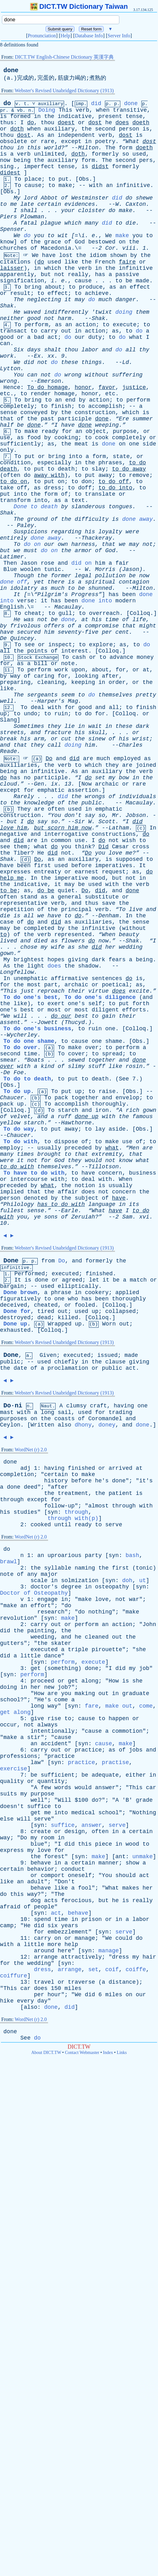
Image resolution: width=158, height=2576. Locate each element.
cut (66, 739)
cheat (33, 613)
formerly (105, 154)
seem (67, 695)
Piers (8, 217)
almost (98, 1506)
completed (39, 928)
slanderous (88, 507)
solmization (79, 1580)
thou (47, 123)
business (142, 1173)
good (34, 318)
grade (144, 1800)
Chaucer (12, 1098)
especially (54, 463)
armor (83, 550)
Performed (29, 1274)
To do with (20, 1142)
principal (76, 909)
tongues (121, 507)
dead (44, 1318)
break (8, 739)
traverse (81, 1982)
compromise (102, 626)
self (95, 1003)
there (55, 582)
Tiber (22, 853)
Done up (15, 1324)
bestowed (101, 242)
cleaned (97, 1637)
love (7, 828)
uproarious (64, 1555)
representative (23, 903)
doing (123, 312)
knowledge (39, 803)
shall (28, 210)
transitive (130, 110)
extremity (107, 1154)
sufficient (58, 1775)
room (47, 1838)
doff (85, 488)
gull (65, 613)
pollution (110, 576)
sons (50, 1217)
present (110, 116)
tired (45, 1311)
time (112, 619)
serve (113, 1525)
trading (121, 1412)
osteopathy (112, 1587)
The (110, 148)
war (134, 1599)
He (17, 312)
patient (121, 1493)
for (67, 431)
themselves (115, 695)
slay (98, 469)
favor (106, 387)
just (27, 991)
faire (127, 262)
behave (40, 1863)
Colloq (140, 613)
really (78, 274)
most (34, 985)
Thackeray (96, 538)
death (8, 469)
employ (10, 1148)
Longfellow (17, 972)
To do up (16, 1091)
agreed (72, 1280)
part (50, 985)
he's (102, 1481)
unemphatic (30, 978)
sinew (96, 739)
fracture (57, 732)
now (5, 160)
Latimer (12, 557)
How (114, 1681)
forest (54, 1856)
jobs (136, 1750)
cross (140, 847)
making (85, 1693)
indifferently (66, 312)
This (65, 110)
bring (33, 287)
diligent (105, 1010)
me (13, 204)
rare (47, 141)
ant (120, 1856)
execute (125, 325)
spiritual (100, 582)
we (122, 544)
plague (51, 223)
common (61, 840)
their (76, 991)
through (12, 1499)
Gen (39, 784)
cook (102, 438)
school (10, 1700)
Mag (73, 701)
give (37, 1718)
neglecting (44, 299)
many (91, 223)
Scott (106, 822)
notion (85, 1185)
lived (8, 941)
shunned (100, 588)
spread (112, 1054)
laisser (12, 268)
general (70, 897)
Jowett (47, 1022)
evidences (79, 204)
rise (54, 1718)
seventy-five (78, 632)
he (108, 123)
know (7, 242)
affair (68, 1192)
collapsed (120, 1311)
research (50, 1612)
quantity (50, 1781)
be (129, 281)
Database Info (89, 35)
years (69, 1926)
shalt (52, 350)
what (136, 337)
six (52, 1926)
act (52, 337)
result (20, 293)
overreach (104, 613)
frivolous (25, 626)
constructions (114, 834)
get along (15, 1712)
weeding (42, 1637)
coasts (64, 1419)
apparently (17, 274)
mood (98, 878)
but (46, 274)
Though (24, 576)
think (83, 847)
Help (65, 35)
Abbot (49, 198)
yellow (10, 1123)
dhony (83, 1425)
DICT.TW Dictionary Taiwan (79, 6)
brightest (29, 960)
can (5, 343)
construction (95, 412)
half (7, 425)
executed (65, 1274)
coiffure (13, 1976)
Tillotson (103, 1167)
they (54, 726)
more (54, 1944)
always (47, 1725)
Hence (11, 387)
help (7, 878)
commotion (127, 1731)
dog (35, 1900)
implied (12, 1192)
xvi (144, 1217)
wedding (131, 947)
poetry (105, 141)
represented (73, 934)
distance (122, 1982)
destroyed (15, 1318)
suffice (39, 1806)
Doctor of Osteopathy (34, 1593)
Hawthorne (76, 1123)
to (51, 179)
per (107, 632)
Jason (28, 563)
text (78, 500)
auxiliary (59, 129)
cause (33, 185)
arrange (46, 1957)
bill (40, 663)
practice (88, 1750)
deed (30, 1487)
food (34, 438)
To (17, 179)
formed (20, 116)
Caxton (136, 204)
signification (22, 281)
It (17, 594)
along (89, 1681)
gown (149, 1110)
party (93, 1555)
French (105, 262)
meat (81, 444)
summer (142, 419)
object (96, 431)
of (64, 198)
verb (82, 110)
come (61, 1700)
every (25, 2001)
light (35, 966)
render (40, 394)
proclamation (67, 1368)
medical (83, 1813)
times (25, 1154)
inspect (60, 645)
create (40, 1831)
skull (96, 732)
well (7, 701)
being (22, 160)
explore (101, 645)
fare (91, 1706)
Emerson (49, 381)
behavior (40, 1869)
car (151, 1787)
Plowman (32, 217)
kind (47, 1066)
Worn (109, 1324)
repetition (17, 909)
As (40, 135)
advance (121, 657)
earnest (87, 872)
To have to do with (33, 1173)
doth (17, 129)
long (47, 1412)
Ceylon (10, 1425)
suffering (127, 375)
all (131, 350)
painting (40, 1631)
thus (7, 123)
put (63, 179)
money (145, 657)
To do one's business (37, 1029)
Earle (69, 1211)
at (84, 619)
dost (95, 123)
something (62, 1668)
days (34, 350)
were (132, 532)
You (19, 375)
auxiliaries (18, 765)
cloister (91, 210)
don (86, 481)
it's (146, 1481)
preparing (15, 682)
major (49, 1574)
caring (44, 676)
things (91, 362)
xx (50, 356)
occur (8, 1725)
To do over (20, 1047)
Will (64, 1800)
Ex (37, 356)
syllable (57, 1568)
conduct (73, 1869)
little (30, 1656)
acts (50, 1900)
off (124, 481)
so (125, 154)
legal (83, 576)
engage (47, 1599)
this (34, 148)
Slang (8, 720)
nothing (100, 1612)
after (110, 676)
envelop (127, 1098)
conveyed (33, 412)
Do (49, 758)
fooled (85, 1305)
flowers (73, 941)
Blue (10, 569)
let (94, 1280)
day (42, 2001)
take (7, 488)
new (49, 1687)
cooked (40, 1525)
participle (75, 419)
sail (64, 1412)
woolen (30, 569)
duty (95, 337)
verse (25, 601)
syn (52, 1512)
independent (76, 135)
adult (35, 1882)
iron (102, 1110)
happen (119, 1718)
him (100, 563)
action (85, 325)
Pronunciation (42, 35)
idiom (98, 255)
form (125, 148)
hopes (55, 960)
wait (95, 726)
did (96, 103)
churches (13, 248)
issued (107, 1355)
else (7, 1819)
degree (71, 1587)
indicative (75, 116)
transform (15, 500)
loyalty (110, 532)
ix (54, 784)
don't (72, 815)
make (65, 185)
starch (68, 1110)
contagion (134, 582)
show (132, 1863)
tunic (52, 569)
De (3, 638)
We (17, 235)
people (44, 1907)
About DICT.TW (46, 2052)
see (30, 645)
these (69, 362)
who (73, 1299)
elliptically (78, 1286)
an (50, 135)
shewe (144, 198)
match (138, 1280)
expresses (15, 872)
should (125, 1875)
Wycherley (22, 1035)
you (39, 235)
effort (40, 1606)
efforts (134, 1010)
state (121, 456)
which (72, 223)
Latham (119, 828)
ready (49, 431)
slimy (76, 1066)
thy (144, 350)
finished (99, 1274)
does (122, 123)
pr (3, 110)
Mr (115, 815)
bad (39, 337)
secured (29, 632)
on (122, 242)
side (149, 444)
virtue (98, 991)
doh (127, 1580)
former (61, 576)
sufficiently (20, 444)
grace (52, 242)
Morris (105, 569)
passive (127, 274)
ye (37, 1217)
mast (7, 1412)
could (123, 1938)
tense (134, 116)
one (134, 444)
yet (39, 582)
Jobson (136, 815)
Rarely (24, 796)
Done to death (35, 507)
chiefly (66, 1362)
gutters (12, 1643)
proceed (42, 1681)
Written (42, 1425)
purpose (125, 431)
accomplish (105, 406)
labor (89, 350)
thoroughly (109, 1104)
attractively (81, 1957)
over (92, 1047)
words (62, 1787)
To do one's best (30, 997)
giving (78, 960)
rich (132, 1110)
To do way (18, 1129)
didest (10, 173)
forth (140, 1003)
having (124, 1406)
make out (118, 1706)
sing (7, 166)
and (107, 350)
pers (146, 160)
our (80, 337)
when (103, 110)
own (63, 544)
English (12, 607)
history (56, 1481)
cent (122, 632)
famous (142, 1116)
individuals (137, 796)
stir (34, 1737)
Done (11, 1260)
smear (8, 1060)
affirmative (69, 978)
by (133, 255)
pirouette (107, 1649)
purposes (13, 1419)
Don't (66, 1882)
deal (37, 707)
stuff (96, 1066)
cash (79, 657)
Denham (108, 916)
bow (124, 778)
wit (63, 235)
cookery (97, 1292)
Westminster (90, 198)
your (67, 210)
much (105, 299)
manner (108, 1863)
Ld (125, 362)
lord (30, 198)
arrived (121, 1468)
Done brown (20, 1292)
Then (10, 563)
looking (87, 676)
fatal (28, 223)
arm (39, 739)
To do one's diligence (100, 997)
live (136, 909)
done (11, 70)
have (49, 255)
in (37, 116)
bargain (12, 1286)
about (53, 287)
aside (117, 1129)
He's (44, 1700)
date (20, 1368)
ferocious (76, 1900)
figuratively (20, 1299)
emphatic (50, 790)
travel (44, 1982)
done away (137, 519)
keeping (83, 682)
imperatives (114, 865)
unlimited (49, 154)
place (33, 179)
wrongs (95, 796)
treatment (73, 1493)
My (17, 198)
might (147, 626)
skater (61, 1643)
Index (108, 2052)
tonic (144, 1568)
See (124, 1079)
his (90, 532)
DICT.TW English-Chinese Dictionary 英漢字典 (64, 57)
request (114, 872)
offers (54, 626)
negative (13, 834)
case (7, 922)
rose (47, 563)
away (139, 469)
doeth (140, 123)
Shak (7, 306)
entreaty (47, 872)
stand (28, 897)
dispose (66, 1142)
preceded (77, 1148)
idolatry (23, 588)
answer (105, 1787)
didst (100, 166)
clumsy (76, 1406)
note (68, 663)
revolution (17, 1618)
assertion (83, 790)
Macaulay (67, 607)
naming (85, 1568)
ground (37, 519)
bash (132, 1555)
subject (87, 1198)
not (59, 274)
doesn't (12, 1806)
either (136, 1775)
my (112, 778)
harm (64, 318)
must (30, 550)
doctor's (43, 1587)
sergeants (42, 695)
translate (100, 494)
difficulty (92, 519)
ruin (61, 714)
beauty (129, 934)
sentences (107, 978)
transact (13, 331)
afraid (10, 1907)
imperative (71, 878)
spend (42, 1919)
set (100, 778)
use (5, 438)
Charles (131, 745)
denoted (36, 1198)
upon (78, 670)
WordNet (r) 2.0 (31, 1449)
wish (129, 840)
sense (8, 412)
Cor (110, 248)
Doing (46, 110)
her (110, 947)
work (7, 356)
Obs (84, 179)
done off (13, 582)
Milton (88, 148)
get (35, 1668)
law (35, 1762)
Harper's (50, 701)
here (64, 1951)
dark (142, 726)
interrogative (66, 834)
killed (68, 1318)
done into (96, 601)
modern (125, 601)
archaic (107, 784)
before (81, 865)
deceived (13, 1305)
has (100, 274)
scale (38, 1580)
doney (106, 1425)
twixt (103, 312)
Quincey (22, 638)
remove (139, 475)
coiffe (136, 1969)
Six (19, 350)
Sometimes (29, 726)
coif (112, 1969)
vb (20, 110)
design (74, 1831)
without (97, 375)
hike (7, 2001)
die (131, 223)
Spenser (12, 229)
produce (91, 287)
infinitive (133, 185)
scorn (55, 828)
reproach (50, 991)
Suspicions (30, 532)
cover (76, 1054)
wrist (140, 739)
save (108, 903)
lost (66, 255)
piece (103, 1844)
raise (107, 1091)
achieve (97, 293)
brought (49, 1154)
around (44, 1951)
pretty (146, 695)
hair (149, 1957)
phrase (61, 1292)
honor (83, 387)
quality (12, 1781)
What (112, 1888)
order (117, 682)
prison (91, 1919)
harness (83, 544)
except (71, 141)
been (129, 594)
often (11, 475)
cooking (66, 438)
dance (52, 1656)
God (80, 242)
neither (12, 318)
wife (57, 947)
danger (125, 299)
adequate (105, 1775)
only (7, 450)
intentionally (52, 1731)
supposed (129, 859)
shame (113, 1041)
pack (61, 1098)
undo (30, 714)
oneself (80, 1875)
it (67, 299)
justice (134, 387)
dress (52, 488)
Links (122, 2052)
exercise (13, 1769)
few (46, 1787)
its (134, 1204)
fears (117, 960)
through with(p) (72, 1518)
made (142, 281)
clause (115, 1362)
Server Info (118, 35)
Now (86, 784)
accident (54, 1744)
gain (108, 1016)
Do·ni (12, 1405)
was (29, 619)
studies (25, 1512)
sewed (76, 1060)
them (142, 312)
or (81, 123)
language (101, 1204)
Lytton (10, 368)
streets (12, 732)
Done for (16, 1311)
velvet (20, 1116)
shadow (88, 966)
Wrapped (60, 1324)
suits (8, 1794)
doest (66, 123)
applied (127, 1292)
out (66, 331)
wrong (72, 375)
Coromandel (105, 1419)
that (7, 419)
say (90, 815)
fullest (12, 1211)
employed (126, 758)
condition (15, 463)
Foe (19, 1072)
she (83, 947)
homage (57, 387)
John (149, 1624)
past (47, 419)
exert (55, 1003)
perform (36, 325)
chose (28, 947)
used (139, 154)
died (40, 941)
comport (53, 1875)
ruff (64, 1116)
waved (32, 312)
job (144, 1668)
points (37, 651)
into (75, 456)
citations (15, 262)
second (105, 129)
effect (140, 287)
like (71, 262)
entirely (13, 538)
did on (81, 563)
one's (76, 1003)
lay (100, 1129)
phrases (110, 463)
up (3, 714)
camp (7, 1926)
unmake (142, 1856)
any (32, 1574)
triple (78, 1649)
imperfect (39, 166)
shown (118, 255)
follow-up (59, 1506)
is (3, 116)
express (12, 1850)
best (27, 1010)
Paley (25, 525)
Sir (80, 822)
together (101, 1060)
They (24, 809)
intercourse (28, 1179)
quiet (66, 891)
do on (32, 544)
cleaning (50, 682)
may (80, 299)
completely (17, 406)
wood (132, 1844)
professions (18, 1756)
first (42, 865)
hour (54, 1995)
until (62, 1525)
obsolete (13, 141)
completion (17, 1474)
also (64, 1425)
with (95, 185)
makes (130, 1888)
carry (49, 331)
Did (103, 847)
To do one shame (28, 1041)
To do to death (27, 1079)
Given (48, 1355)
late (27, 204)
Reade (8, 751)
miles (72, 1988)
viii (129, 248)
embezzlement (67, 1932)
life (139, 619)
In (153, 828)
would (93, 1160)
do (7, 103)
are (88, 758)
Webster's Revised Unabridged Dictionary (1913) (64, 90)
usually (49, 1148)
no (27, 778)
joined (146, 765)
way (15, 676)
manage (85, 1938)
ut (142, 1580)
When (125, 1179)
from (48, 1261)
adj (25, 1468)
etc (5, 394)
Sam (127, 1217)
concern (110, 1173)
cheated (46, 1305)
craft (98, 1406)
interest (74, 651)
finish (61, 406)
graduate (135, 1693)
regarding (66, 532)
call (54, 745)
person (129, 129)
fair (122, 563)
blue (37, 1844)
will (20, 1016)
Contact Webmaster (82, 2052)
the (49, 116)
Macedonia (56, 248)
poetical (115, 985)
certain (49, 204)
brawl (8, 1562)
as (112, 287)
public (91, 803)
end (70, 400)
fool (85, 1888)
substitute (102, 897)
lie (69, 726)
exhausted (15, 1330)
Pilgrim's (52, 594)
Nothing (144, 1813)
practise (115, 1762)
